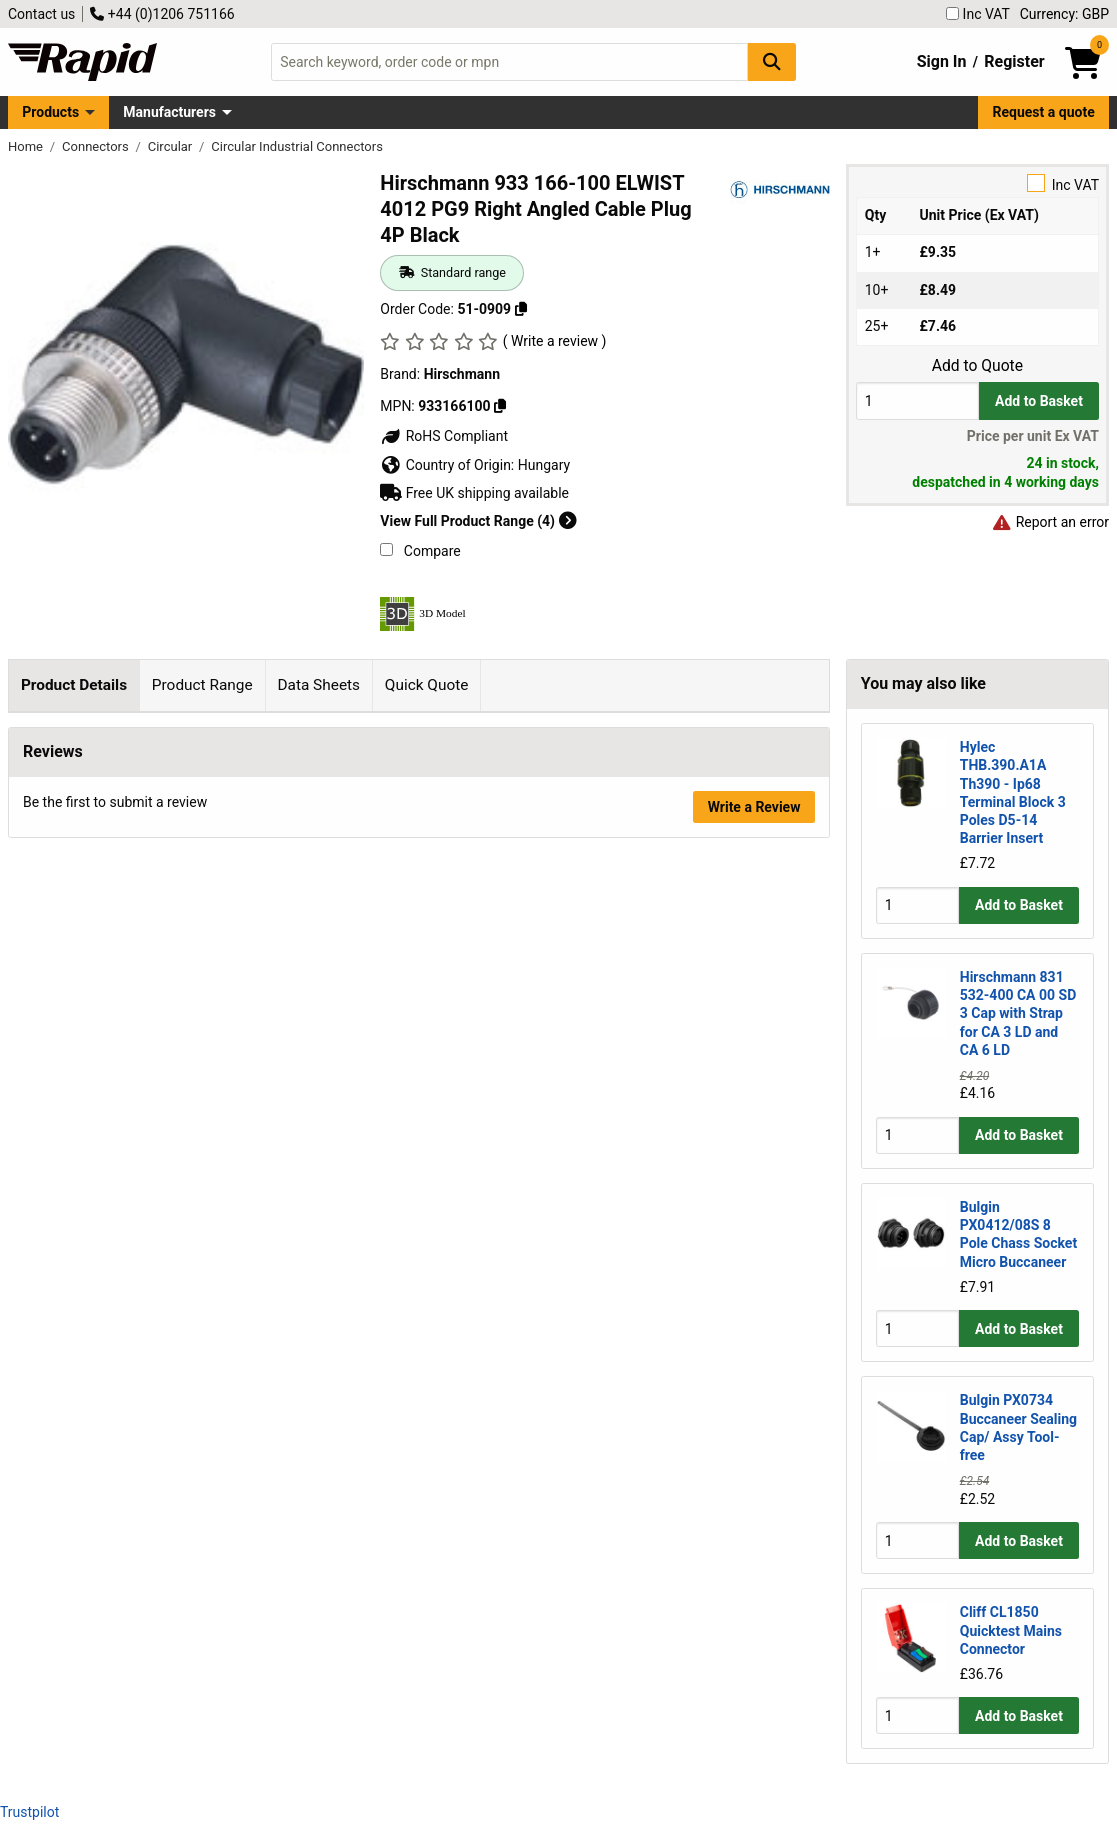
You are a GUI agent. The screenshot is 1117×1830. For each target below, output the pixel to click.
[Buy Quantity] (917, 400)
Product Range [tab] (202, 685)
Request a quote (1044, 112)
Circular (172, 146)
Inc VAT (978, 14)
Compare (420, 551)
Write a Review (754, 1287)
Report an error (1050, 522)
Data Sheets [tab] (318, 685)
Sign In (942, 61)
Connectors (97, 146)
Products (50, 112)
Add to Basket (1039, 401)
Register (1014, 61)
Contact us (41, 14)
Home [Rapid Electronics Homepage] (27, 146)
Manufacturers (169, 112)
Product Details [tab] (74, 685)
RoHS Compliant (444, 436)
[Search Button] (772, 61)
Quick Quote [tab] (427, 685)
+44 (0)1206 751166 (162, 14)
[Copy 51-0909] (521, 309)
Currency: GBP (1064, 14)
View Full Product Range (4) (478, 521)
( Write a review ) (555, 341)
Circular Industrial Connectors (297, 146)
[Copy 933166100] (500, 406)
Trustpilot (29, 1812)
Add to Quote (977, 366)
